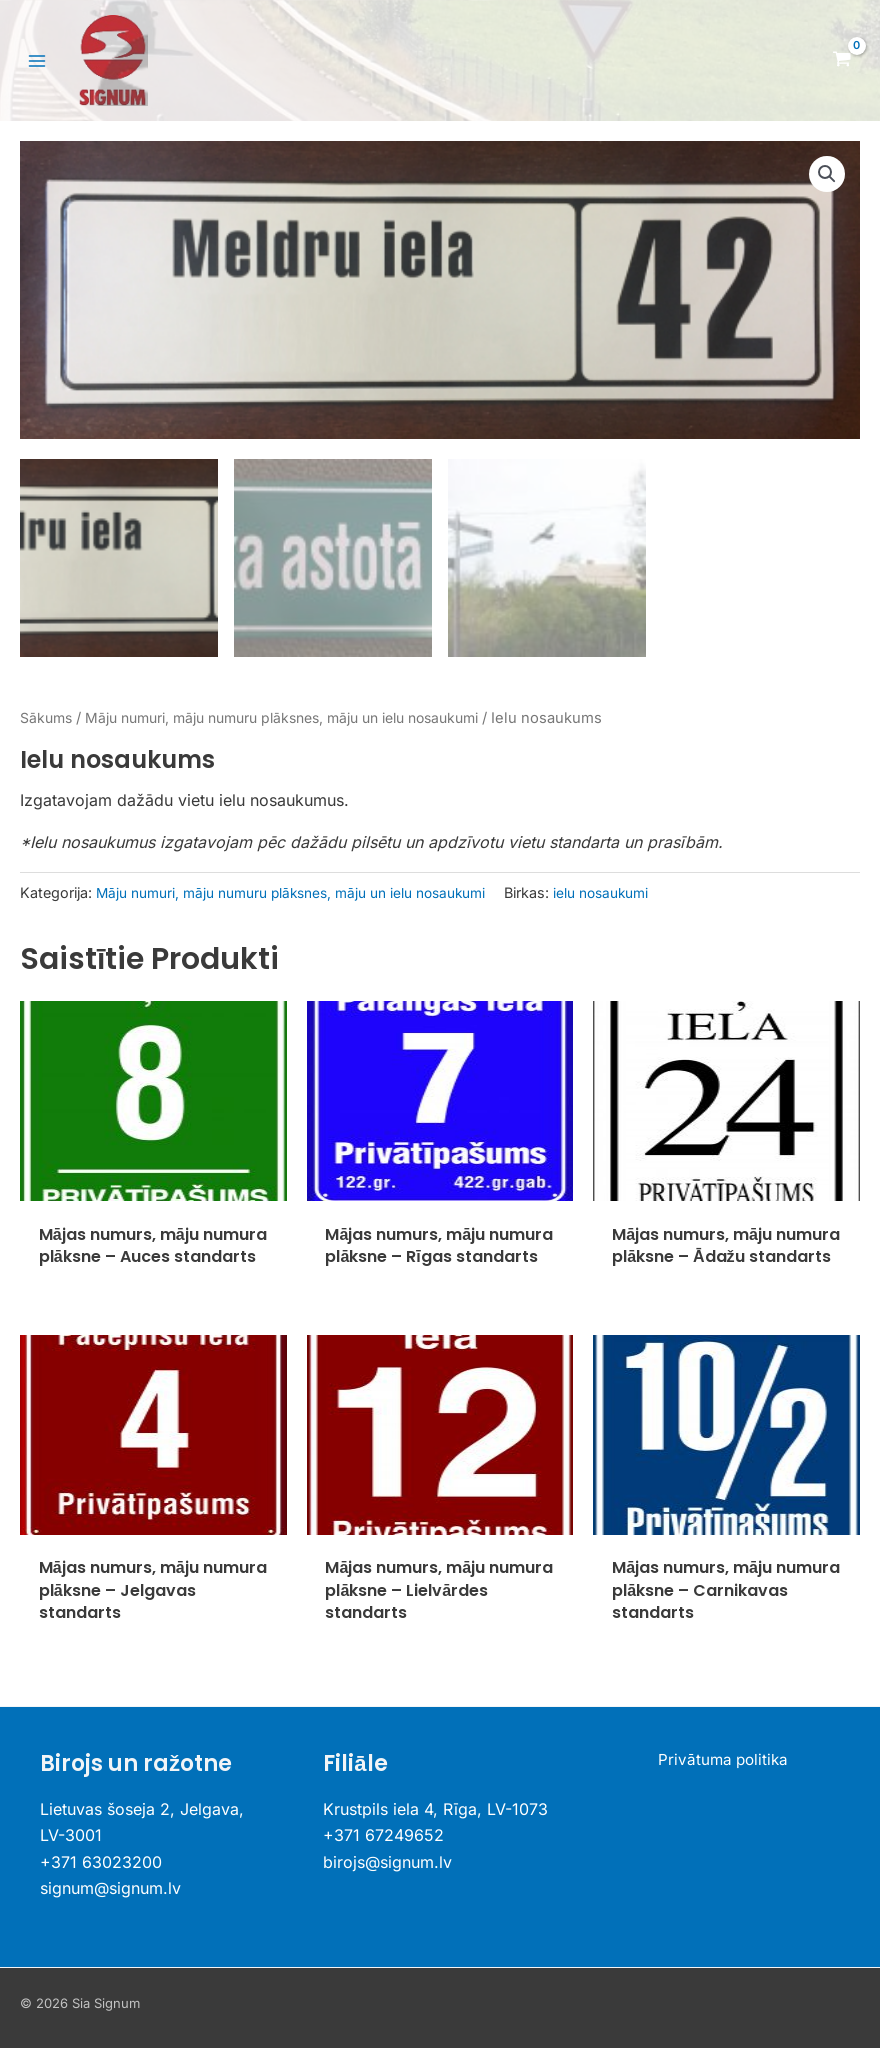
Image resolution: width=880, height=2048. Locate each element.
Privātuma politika (723, 1761)
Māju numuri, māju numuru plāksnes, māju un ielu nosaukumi (303, 715)
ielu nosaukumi (634, 889)
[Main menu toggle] (37, 61)
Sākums (47, 715)
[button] (826, 177)
